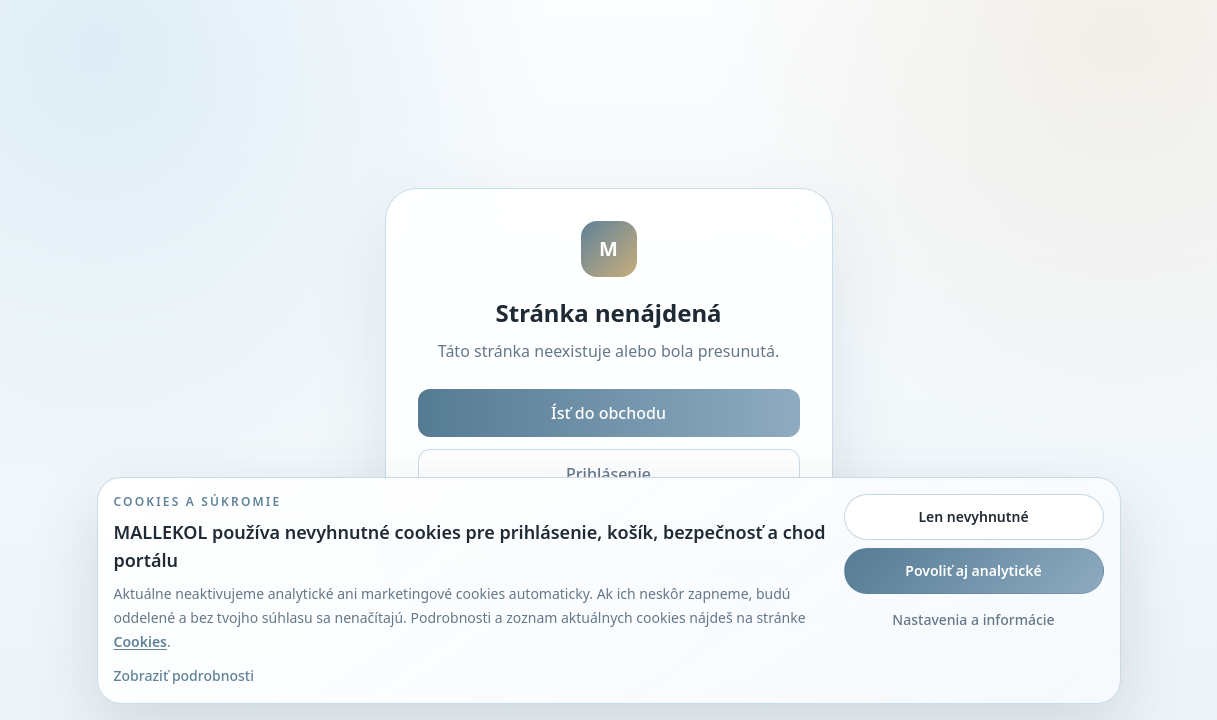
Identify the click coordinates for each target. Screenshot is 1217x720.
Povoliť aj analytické (973, 570)
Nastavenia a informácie (973, 619)
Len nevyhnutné (973, 516)
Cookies (141, 641)
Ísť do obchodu (608, 413)
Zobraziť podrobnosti (184, 675)
